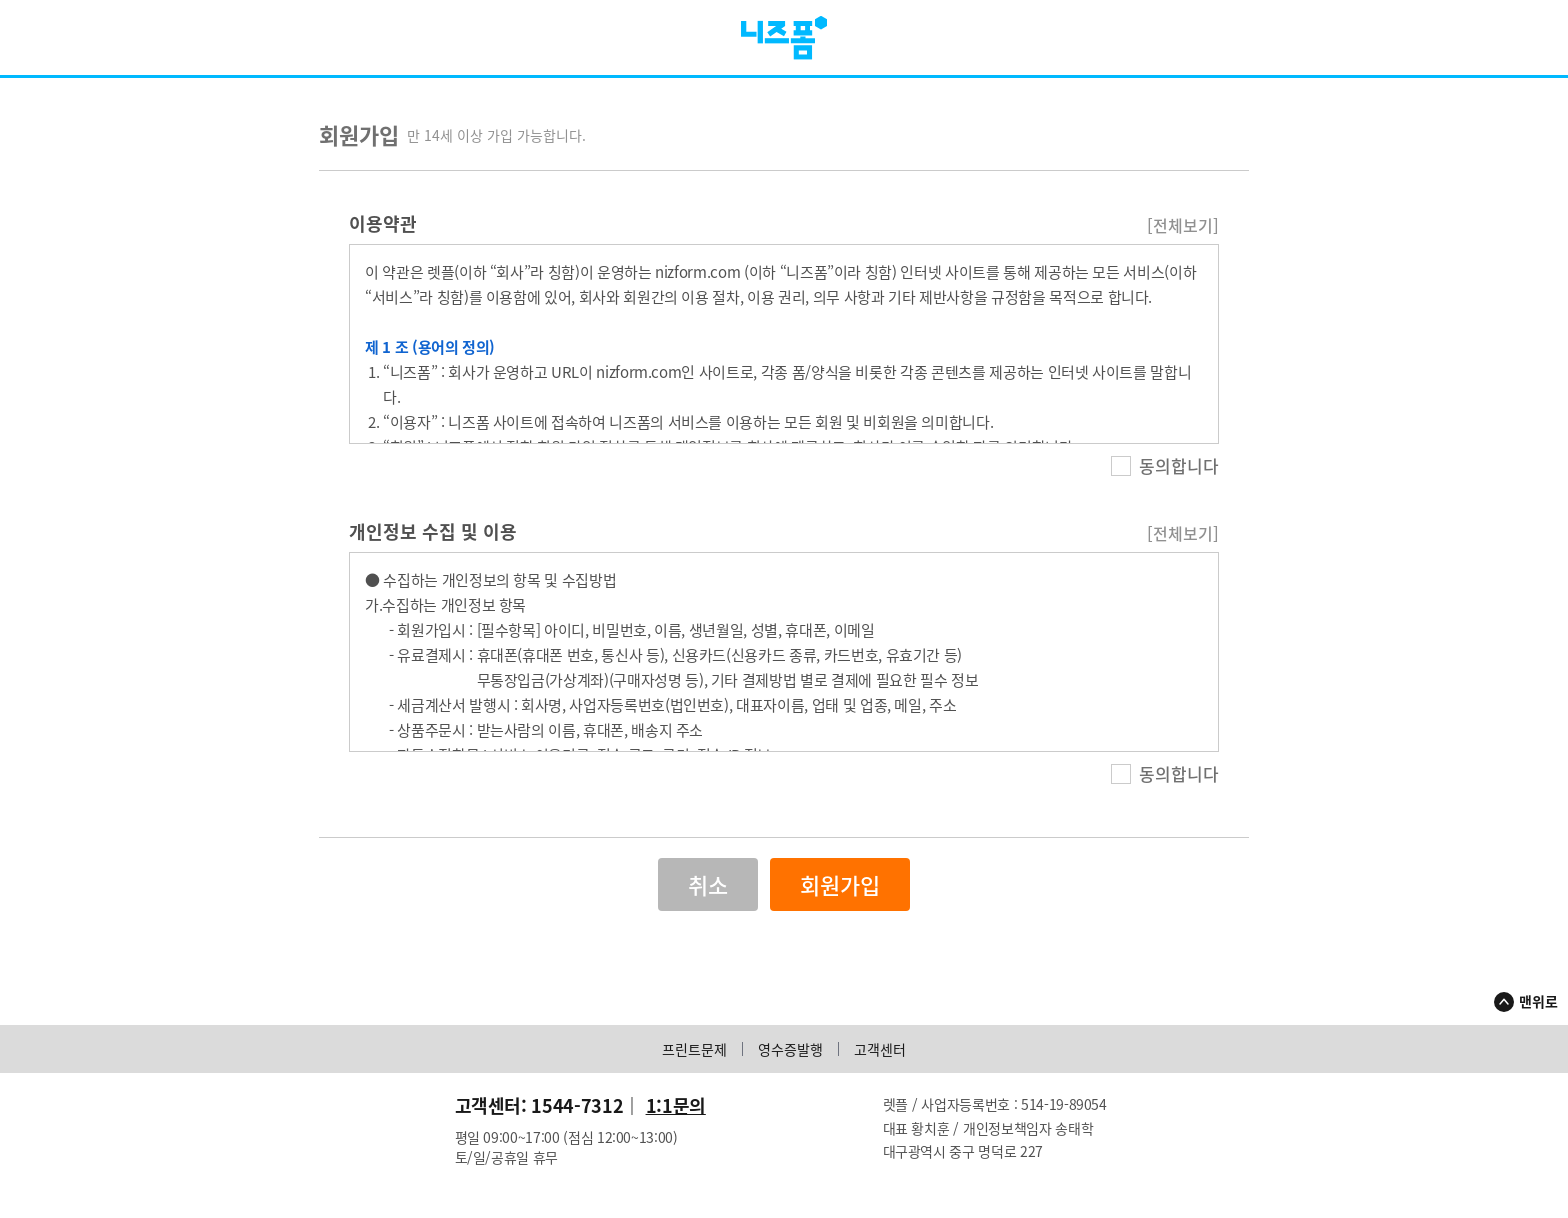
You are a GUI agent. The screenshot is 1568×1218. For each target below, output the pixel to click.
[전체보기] (1183, 226)
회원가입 (840, 885)
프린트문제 (694, 1050)
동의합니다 (1165, 466)
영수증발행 (790, 1050)
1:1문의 (676, 1106)
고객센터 (880, 1050)
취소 (708, 885)
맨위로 (1538, 1002)
